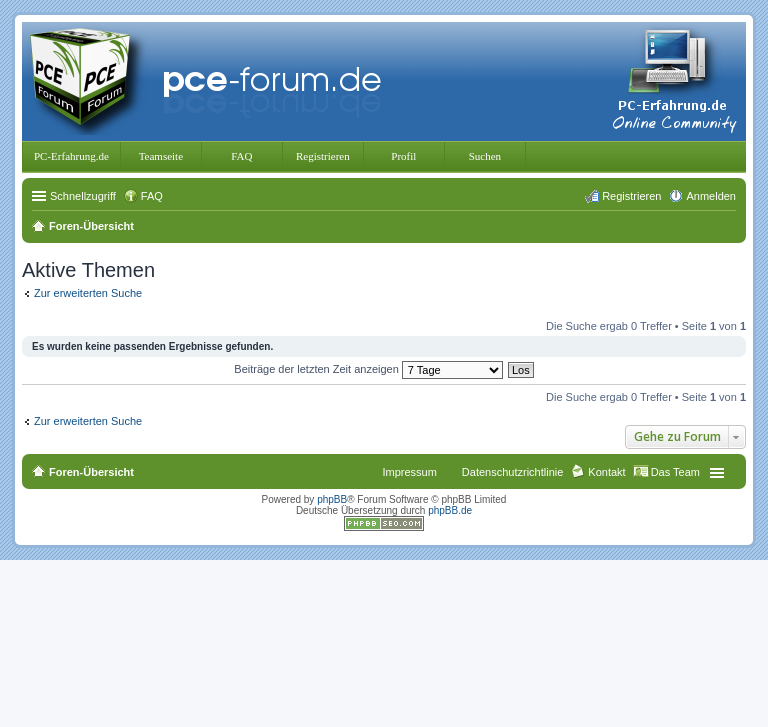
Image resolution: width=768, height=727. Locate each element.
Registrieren (323, 156)
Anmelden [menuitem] (711, 196)
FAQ (241, 156)
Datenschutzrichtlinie (513, 472)
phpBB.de (450, 510)
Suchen (485, 156)
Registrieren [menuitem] (631, 196)
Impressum (409, 472)
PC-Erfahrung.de (71, 156)
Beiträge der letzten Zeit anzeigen (368, 369)
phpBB (332, 499)
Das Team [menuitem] (675, 472)
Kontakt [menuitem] (606, 472)
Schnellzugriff (83, 196)
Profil (403, 156)
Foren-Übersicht (91, 472)
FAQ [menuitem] (152, 196)
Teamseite (161, 156)
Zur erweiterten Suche (88, 293)
